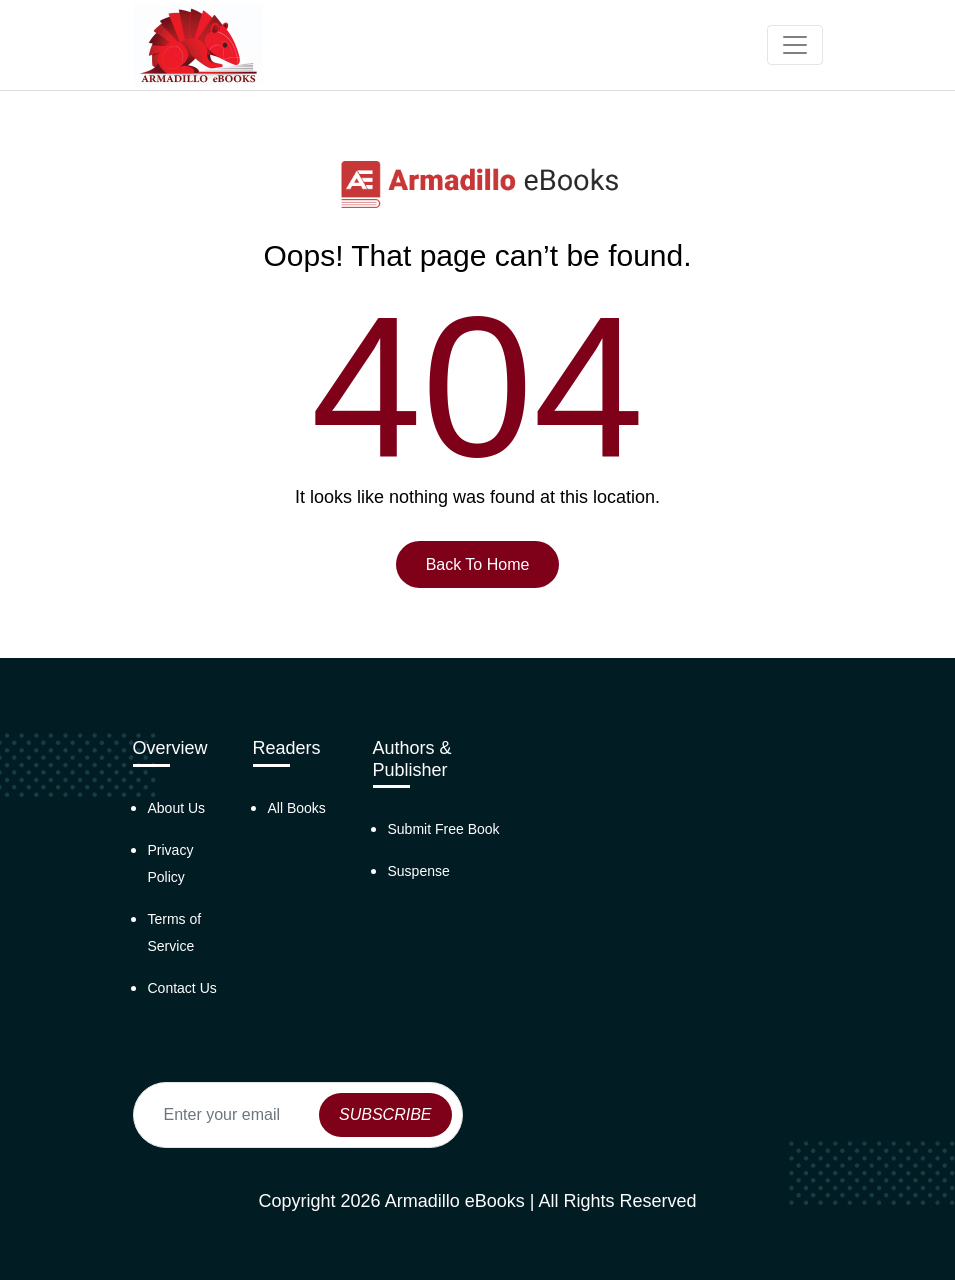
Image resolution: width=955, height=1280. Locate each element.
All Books (297, 808)
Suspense (419, 871)
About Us (177, 808)
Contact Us (182, 988)
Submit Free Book (444, 829)
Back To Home (478, 564)
